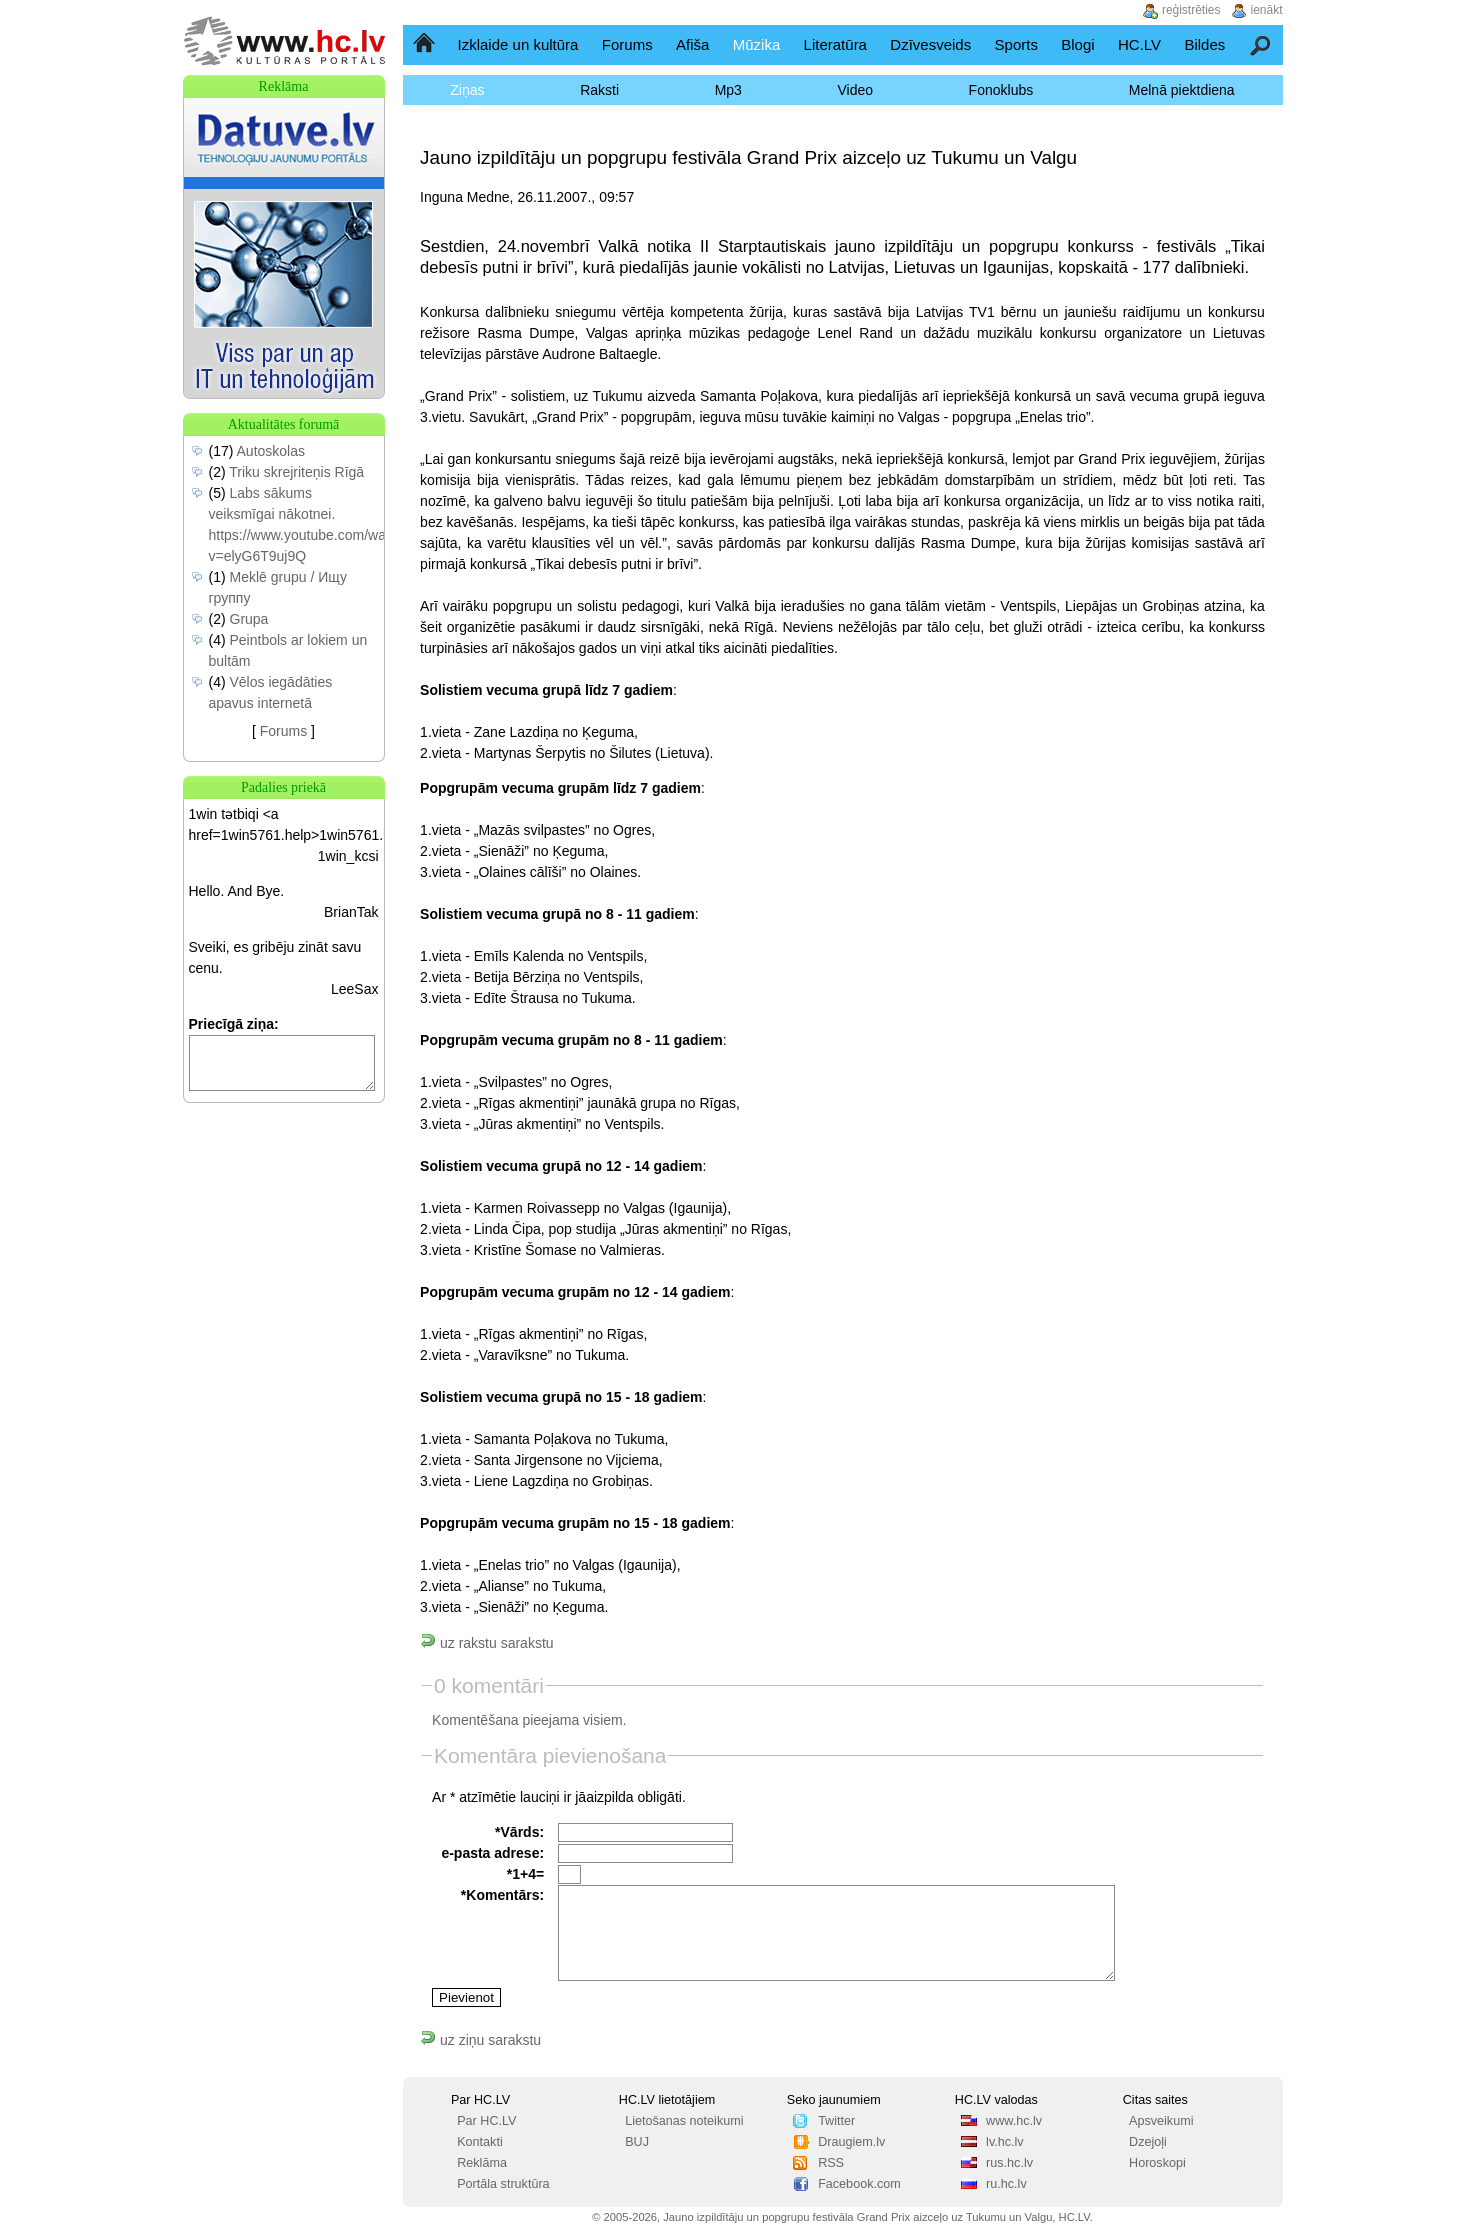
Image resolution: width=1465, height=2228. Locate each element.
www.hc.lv (1014, 2121)
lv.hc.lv (1005, 2142)
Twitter (836, 2121)
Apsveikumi (1161, 2121)
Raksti (599, 90)
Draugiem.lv (851, 2142)
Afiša (692, 44)
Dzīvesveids (930, 44)
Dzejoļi (1148, 2142)
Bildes (1204, 44)
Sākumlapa (425, 44)
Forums (627, 44)
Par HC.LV (486, 2121)
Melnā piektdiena (1182, 90)
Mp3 (728, 90)
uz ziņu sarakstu (480, 2040)
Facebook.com (859, 2184)
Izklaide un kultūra (518, 44)
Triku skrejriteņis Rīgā (296, 472)
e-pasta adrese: (492, 1853)
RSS (831, 2163)
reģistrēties (1191, 10)
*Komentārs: (502, 1895)
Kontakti (480, 2142)
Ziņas (467, 90)
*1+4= (525, 1874)
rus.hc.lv (1009, 2163)
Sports (1016, 44)
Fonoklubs (1001, 90)
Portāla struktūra (503, 2184)
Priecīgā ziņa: (234, 1024)
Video (855, 90)
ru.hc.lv (1006, 2184)
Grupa (249, 619)
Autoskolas (271, 451)
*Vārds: (519, 1832)
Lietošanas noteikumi (684, 2121)
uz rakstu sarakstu (487, 1643)
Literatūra (835, 44)
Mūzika (757, 44)
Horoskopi (1157, 2163)
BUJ (637, 2142)
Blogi (1077, 44)
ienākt (1267, 10)
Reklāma (482, 2163)
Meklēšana (1261, 44)
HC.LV (1139, 44)
